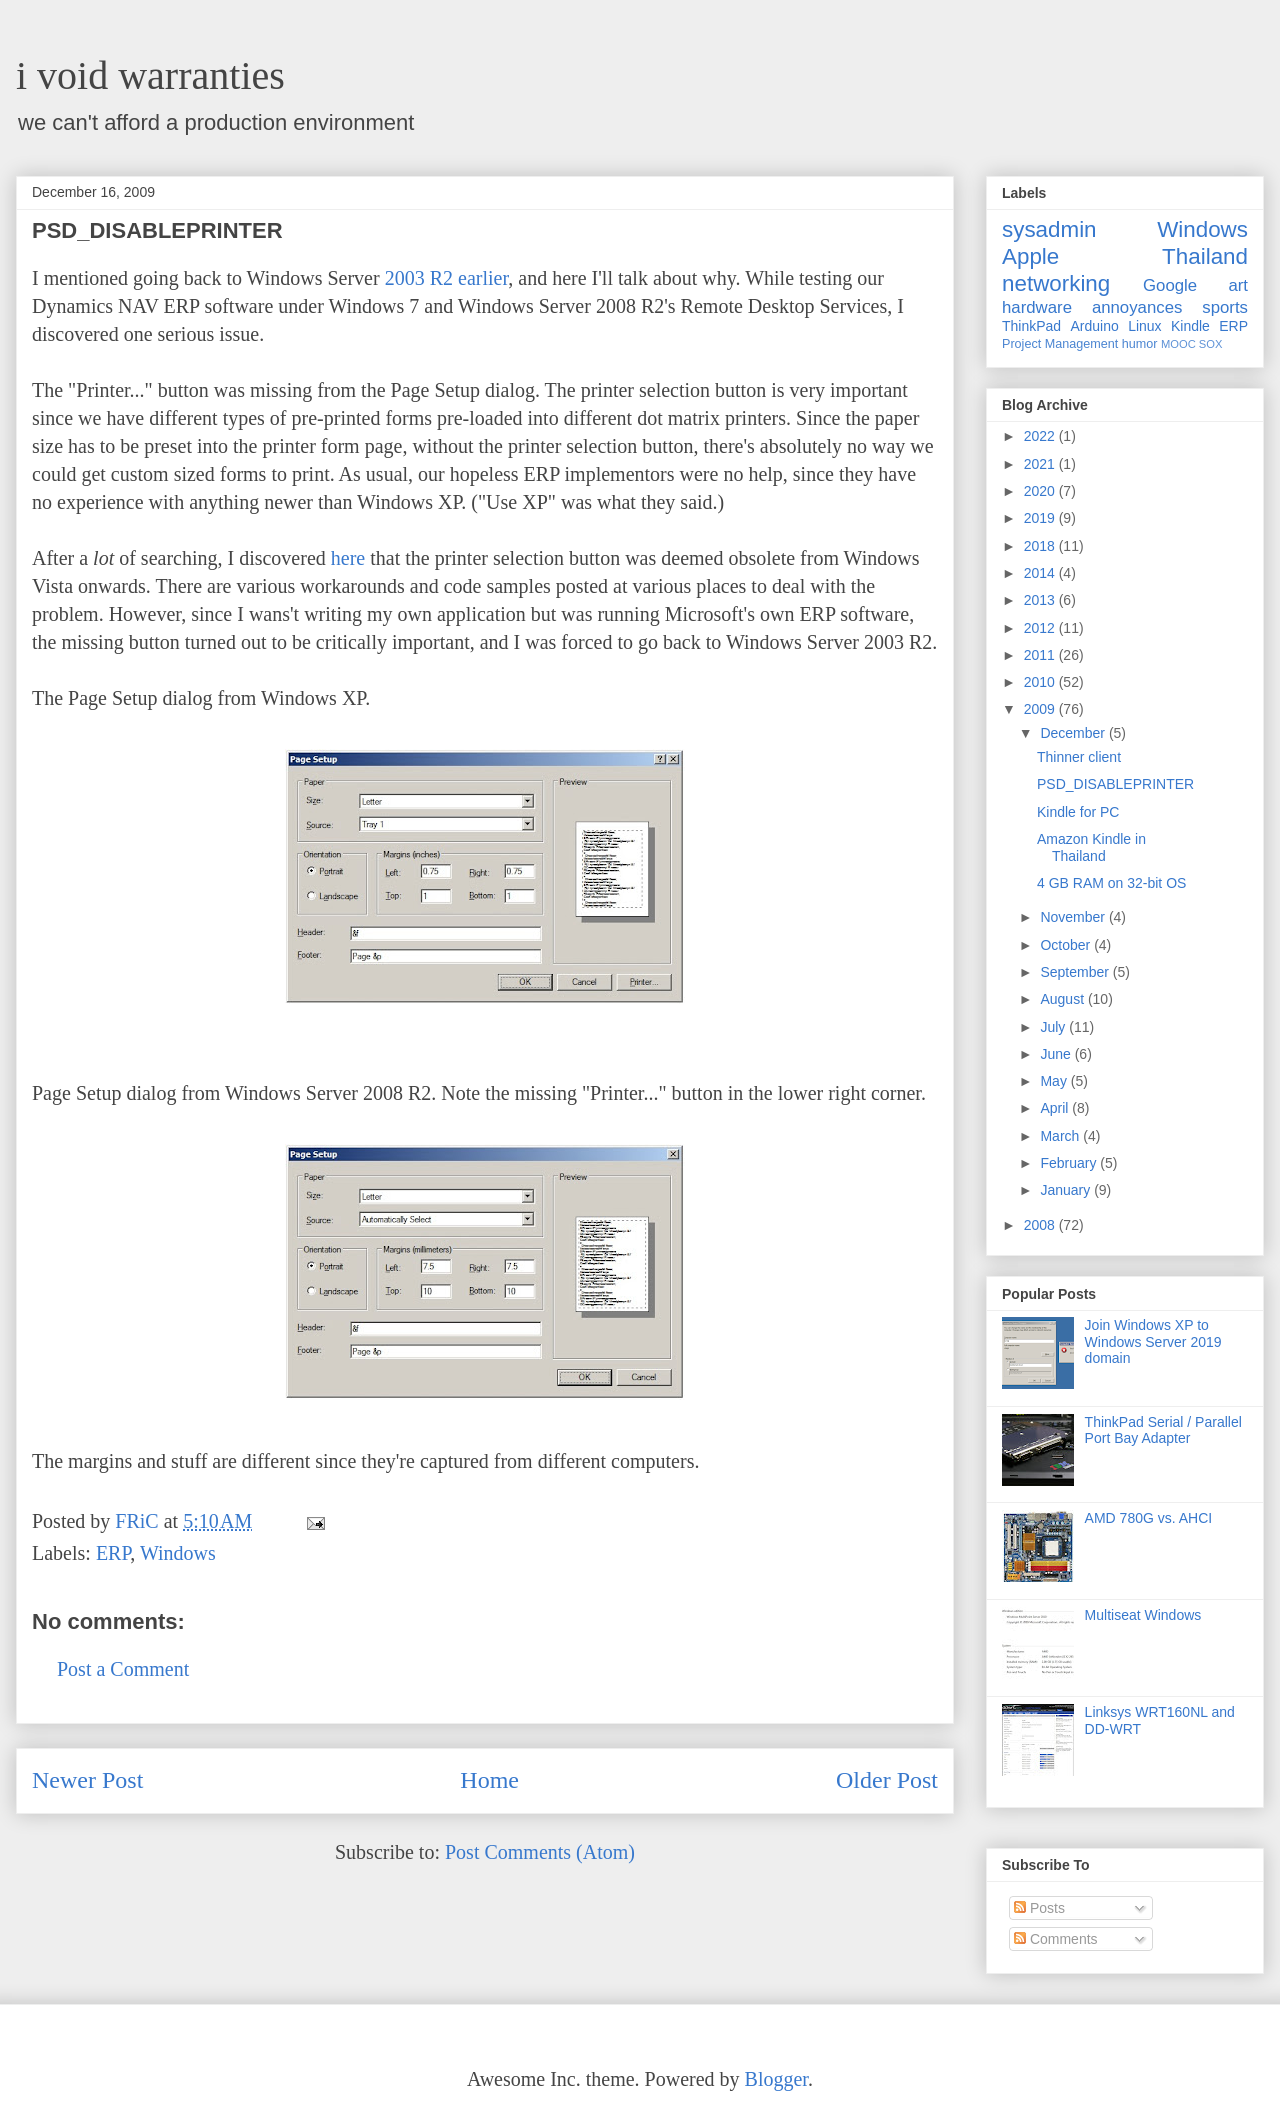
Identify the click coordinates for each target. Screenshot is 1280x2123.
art (1238, 285)
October (1067, 945)
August (1063, 999)
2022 (1041, 436)
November (1074, 917)
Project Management (1060, 344)
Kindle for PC (1078, 812)
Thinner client (1079, 757)
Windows (178, 1553)
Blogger (776, 2079)
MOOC (1178, 344)
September (1076, 972)
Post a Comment (123, 1669)
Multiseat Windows (1143, 1615)
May (1055, 1081)
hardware (1037, 307)
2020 (1041, 491)
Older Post (887, 1780)
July (1054, 1027)
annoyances (1137, 307)
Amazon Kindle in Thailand (1091, 847)
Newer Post (87, 1780)
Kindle (1190, 326)
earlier (483, 278)
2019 (1041, 518)
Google (1170, 285)
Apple (1030, 256)
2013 (1041, 600)
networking (1056, 283)
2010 (1041, 682)
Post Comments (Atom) (540, 1852)
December (1074, 733)
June (1057, 1054)
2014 (1041, 573)
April (1056, 1108)
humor (1140, 344)
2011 (1041, 655)
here (348, 558)
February (1070, 1163)
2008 (1041, 1225)
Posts (1039, 1908)
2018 (1041, 546)
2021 (1041, 464)
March (1061, 1136)
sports (1225, 307)
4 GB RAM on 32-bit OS (1111, 883)
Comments (1056, 1939)
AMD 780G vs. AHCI (1149, 1518)
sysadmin (1049, 229)
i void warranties (150, 75)
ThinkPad (1031, 326)
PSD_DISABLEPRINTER (1115, 784)
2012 (1041, 628)
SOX (1211, 344)
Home (489, 1780)
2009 (1041, 709)
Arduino (1095, 326)
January (1067, 1190)
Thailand (1205, 256)
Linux (1144, 326)
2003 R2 (419, 278)
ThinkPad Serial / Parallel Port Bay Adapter (1163, 1430)
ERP (113, 1553)
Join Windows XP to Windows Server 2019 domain (1153, 1342)
